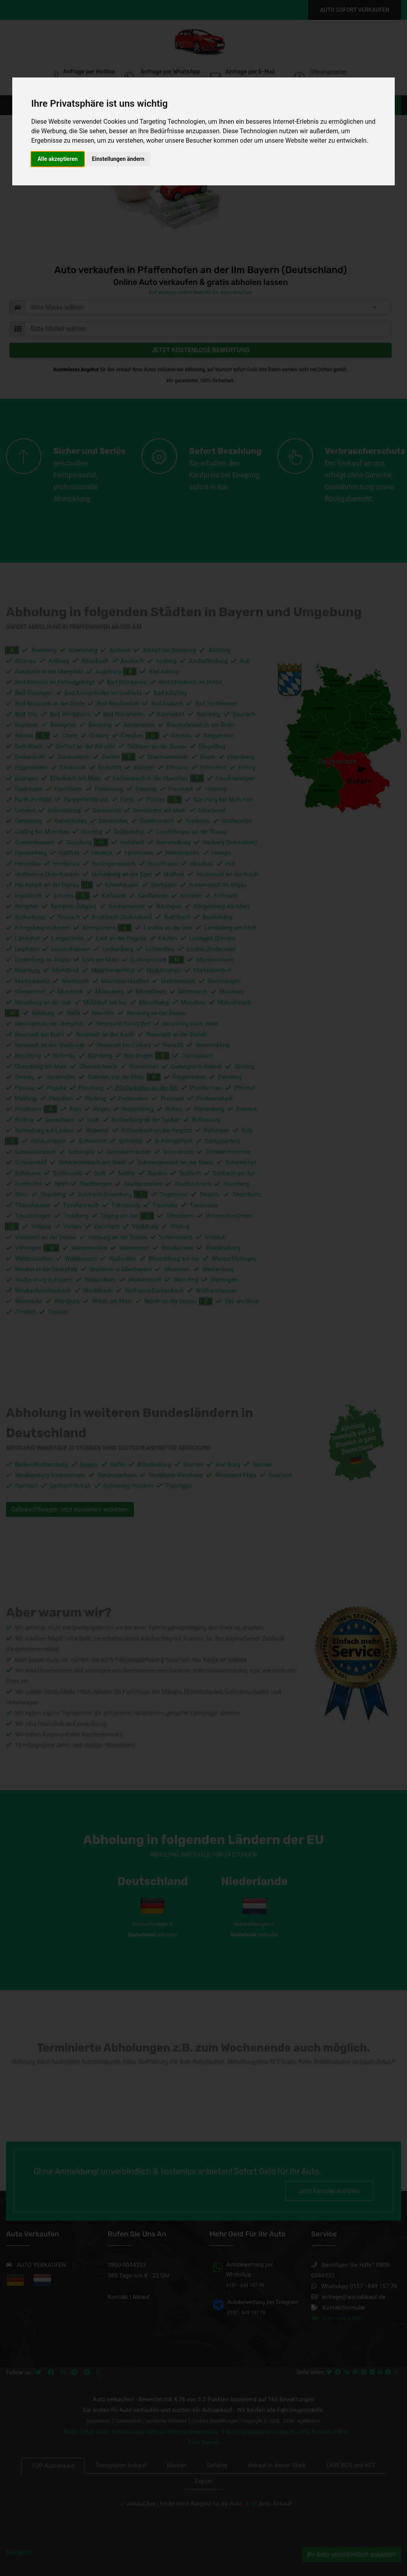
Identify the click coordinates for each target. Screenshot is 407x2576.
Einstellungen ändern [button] (118, 159)
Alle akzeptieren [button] (58, 159)
